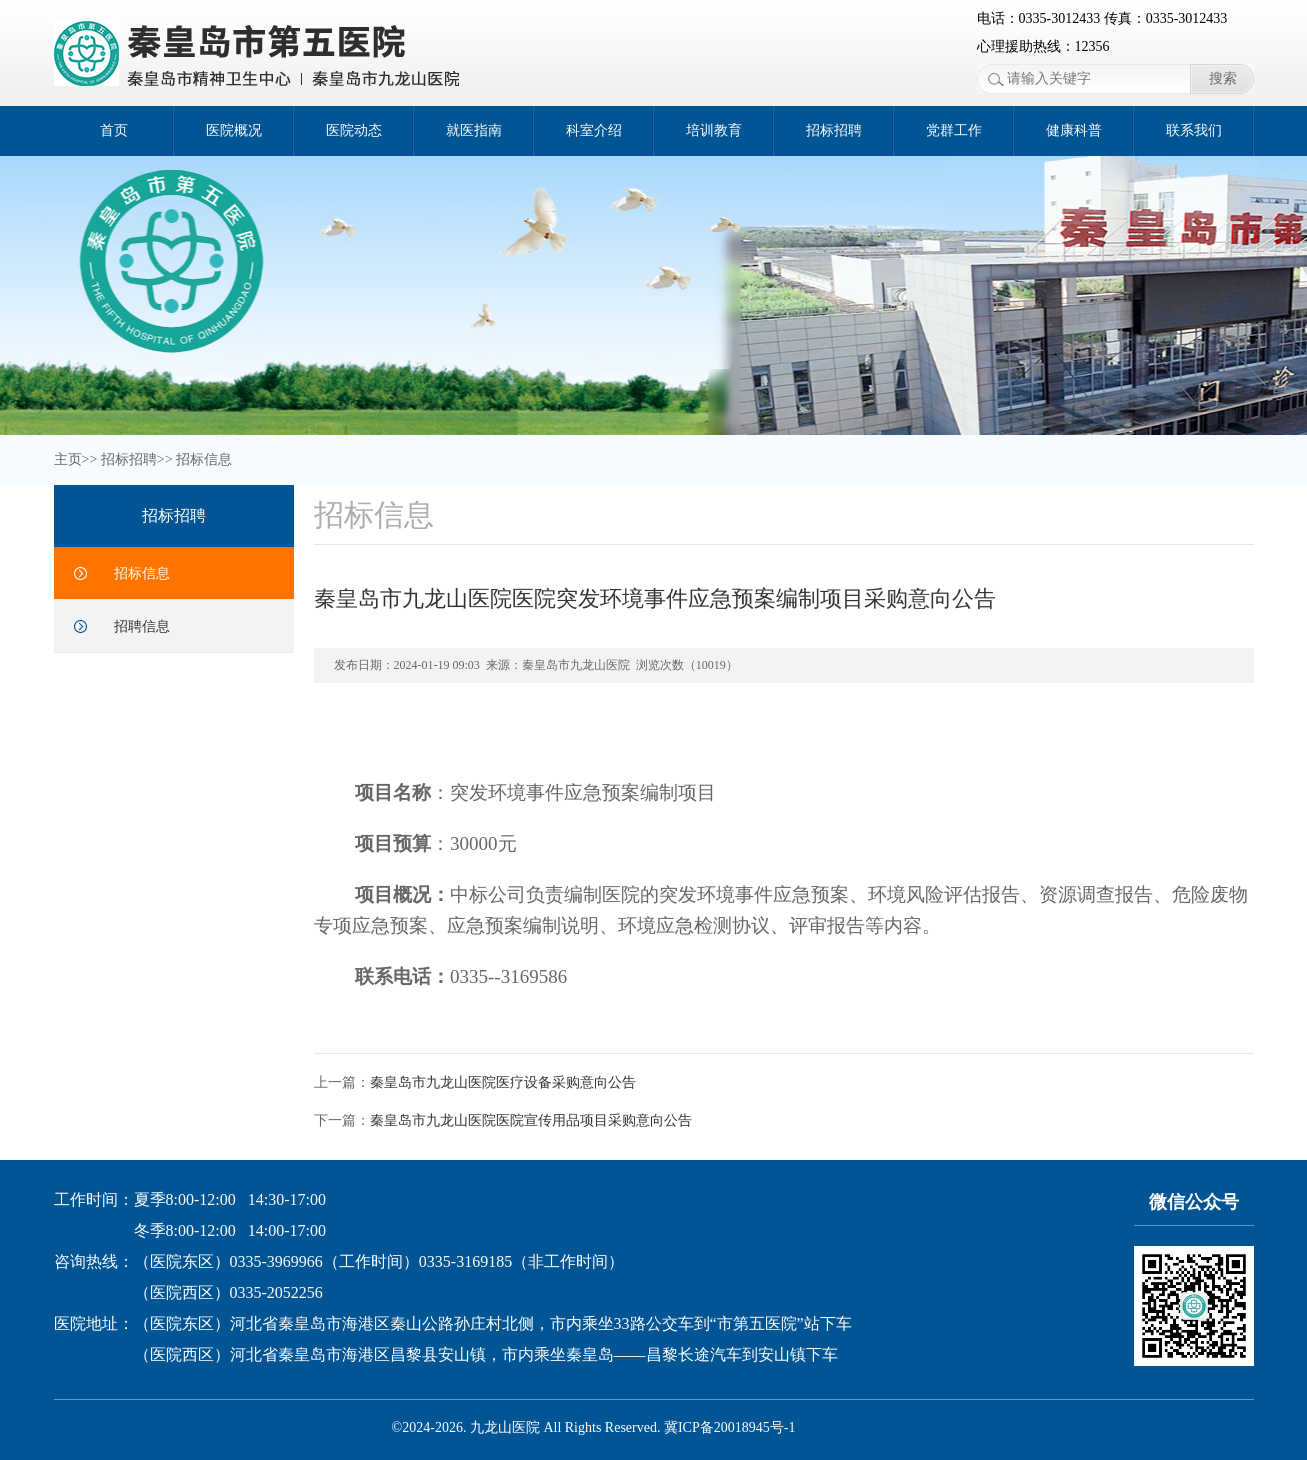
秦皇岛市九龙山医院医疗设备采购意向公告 (503, 1082)
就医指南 (474, 130)
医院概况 (234, 130)
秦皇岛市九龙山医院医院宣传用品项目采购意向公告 (531, 1120)
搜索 (1223, 78)
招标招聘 (834, 130)
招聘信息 (142, 626)
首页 (114, 130)
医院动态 (354, 130)
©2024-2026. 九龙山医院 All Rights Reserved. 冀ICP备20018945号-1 (594, 1427)
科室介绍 (594, 130)
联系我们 (1194, 130)
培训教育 (714, 130)
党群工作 (954, 130)
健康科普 (1074, 130)
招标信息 (204, 459)
